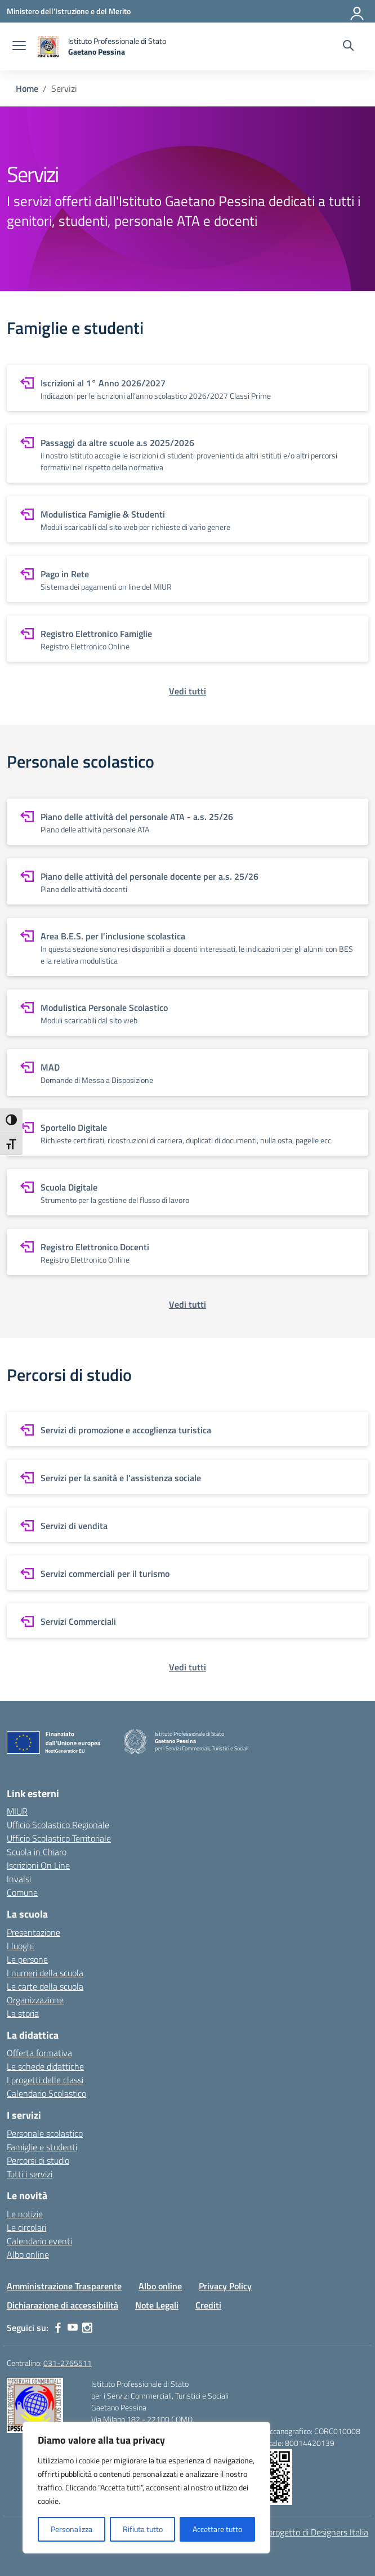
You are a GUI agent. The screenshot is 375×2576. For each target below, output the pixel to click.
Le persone (27, 1959)
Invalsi (19, 1879)
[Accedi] (357, 11)
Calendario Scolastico (46, 2093)
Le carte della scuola (45, 1986)
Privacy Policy (225, 2286)
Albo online (28, 2254)
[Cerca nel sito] (348, 46)
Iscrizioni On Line (38, 1865)
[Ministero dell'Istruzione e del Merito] (69, 11)
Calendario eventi (39, 2241)
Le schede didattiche (45, 2066)
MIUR (17, 1811)
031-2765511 (67, 2363)
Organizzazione (35, 2000)
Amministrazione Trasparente (64, 2286)
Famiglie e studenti (42, 2147)
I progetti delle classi (45, 2080)
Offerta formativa (39, 2053)
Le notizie (25, 2214)
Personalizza (71, 2529)
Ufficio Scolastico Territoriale (59, 1838)
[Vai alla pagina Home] (27, 88)
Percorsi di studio (38, 2160)
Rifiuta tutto (143, 2529)
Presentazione (33, 1932)
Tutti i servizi (29, 2174)
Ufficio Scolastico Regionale (58, 1824)
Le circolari (26, 2227)
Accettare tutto (217, 2529)
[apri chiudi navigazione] (19, 47)
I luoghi (20, 1946)
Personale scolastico (45, 2133)
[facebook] (58, 2328)
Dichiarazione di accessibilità (62, 2305)
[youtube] (73, 2328)
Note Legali (156, 2305)
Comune (22, 1892)
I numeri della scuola (45, 1973)
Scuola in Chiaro (36, 1852)
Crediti (208, 2305)
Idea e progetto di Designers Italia (305, 2532)
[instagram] (87, 2328)
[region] (146, 2487)
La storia (23, 2013)
